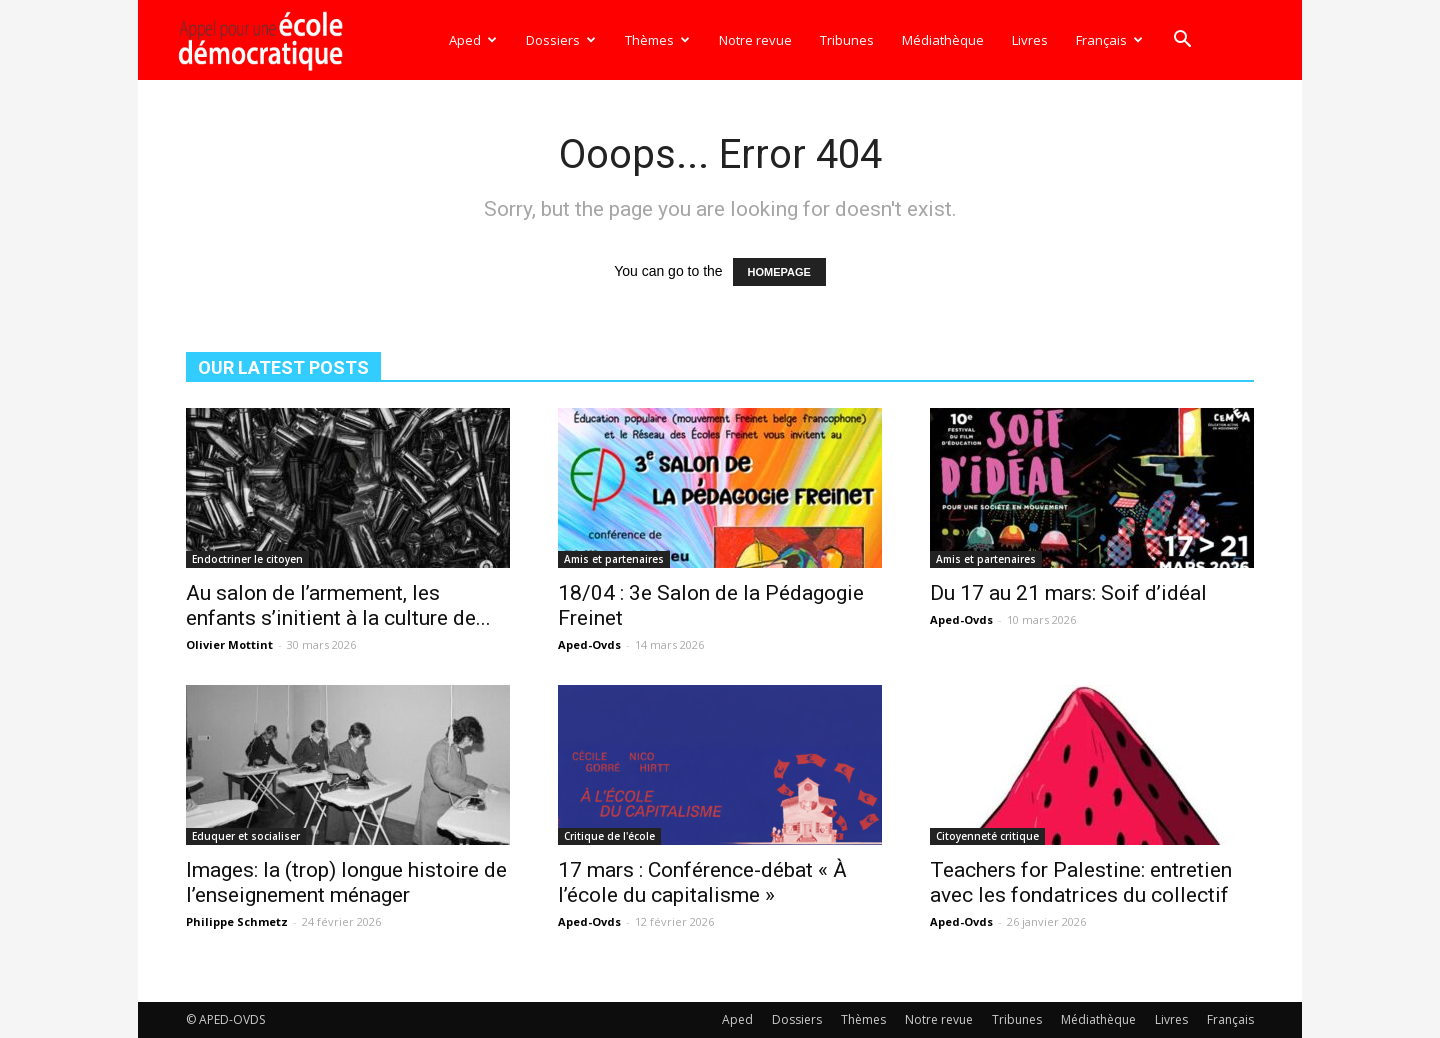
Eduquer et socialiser (246, 836)
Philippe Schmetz (237, 921)
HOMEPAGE (779, 272)
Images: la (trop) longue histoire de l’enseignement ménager (346, 882)
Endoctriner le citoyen (247, 559)
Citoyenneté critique (987, 836)
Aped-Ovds (589, 644)
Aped (473, 40)
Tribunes (847, 40)
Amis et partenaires (614, 559)
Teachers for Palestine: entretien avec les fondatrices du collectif (1081, 882)
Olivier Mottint (229, 644)
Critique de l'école (609, 836)
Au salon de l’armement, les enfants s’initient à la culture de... (338, 605)
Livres (1030, 40)
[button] (1182, 41)
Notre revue (755, 40)
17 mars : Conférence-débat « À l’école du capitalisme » (702, 882)
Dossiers (561, 40)
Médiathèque (943, 40)
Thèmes (657, 40)
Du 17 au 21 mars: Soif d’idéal (1068, 593)
